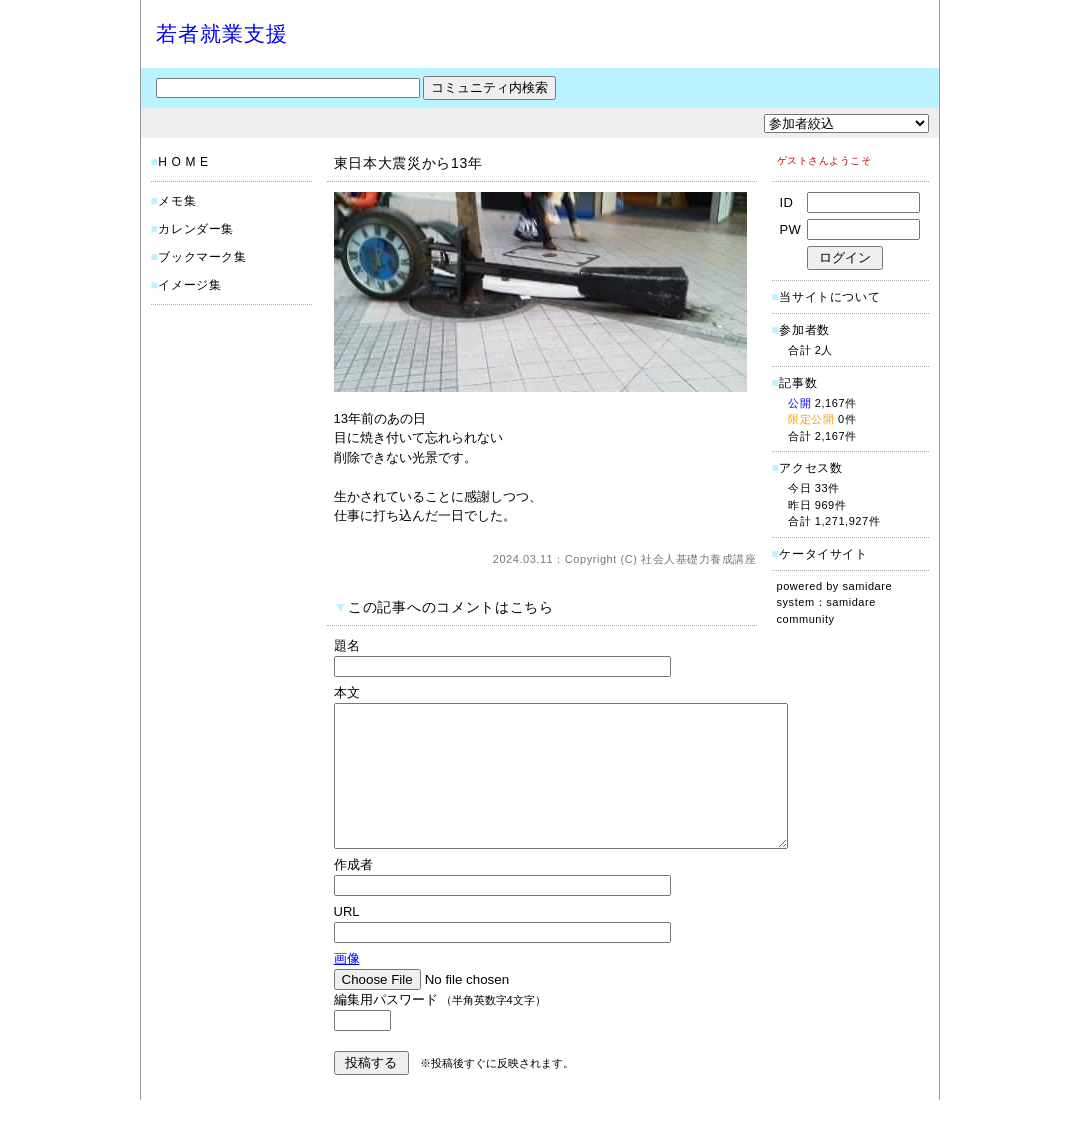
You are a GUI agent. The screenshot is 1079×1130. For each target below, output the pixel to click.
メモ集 (177, 201)
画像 (347, 988)
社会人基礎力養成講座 (699, 559)
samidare (868, 586)
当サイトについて (829, 297)
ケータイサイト (823, 554)
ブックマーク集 (202, 257)
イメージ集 (189, 285)
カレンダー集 (196, 229)
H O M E (183, 162)
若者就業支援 (222, 33)
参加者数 (801, 330)
